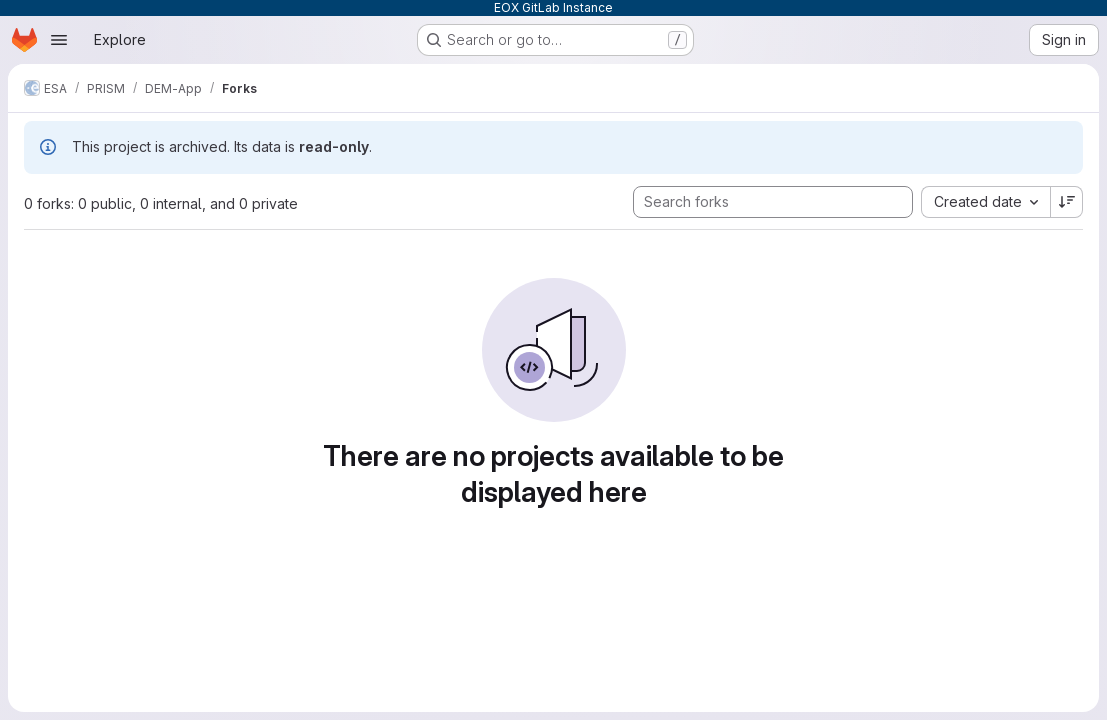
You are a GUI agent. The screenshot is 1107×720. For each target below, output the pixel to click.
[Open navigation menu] (59, 40)
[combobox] (985, 202)
